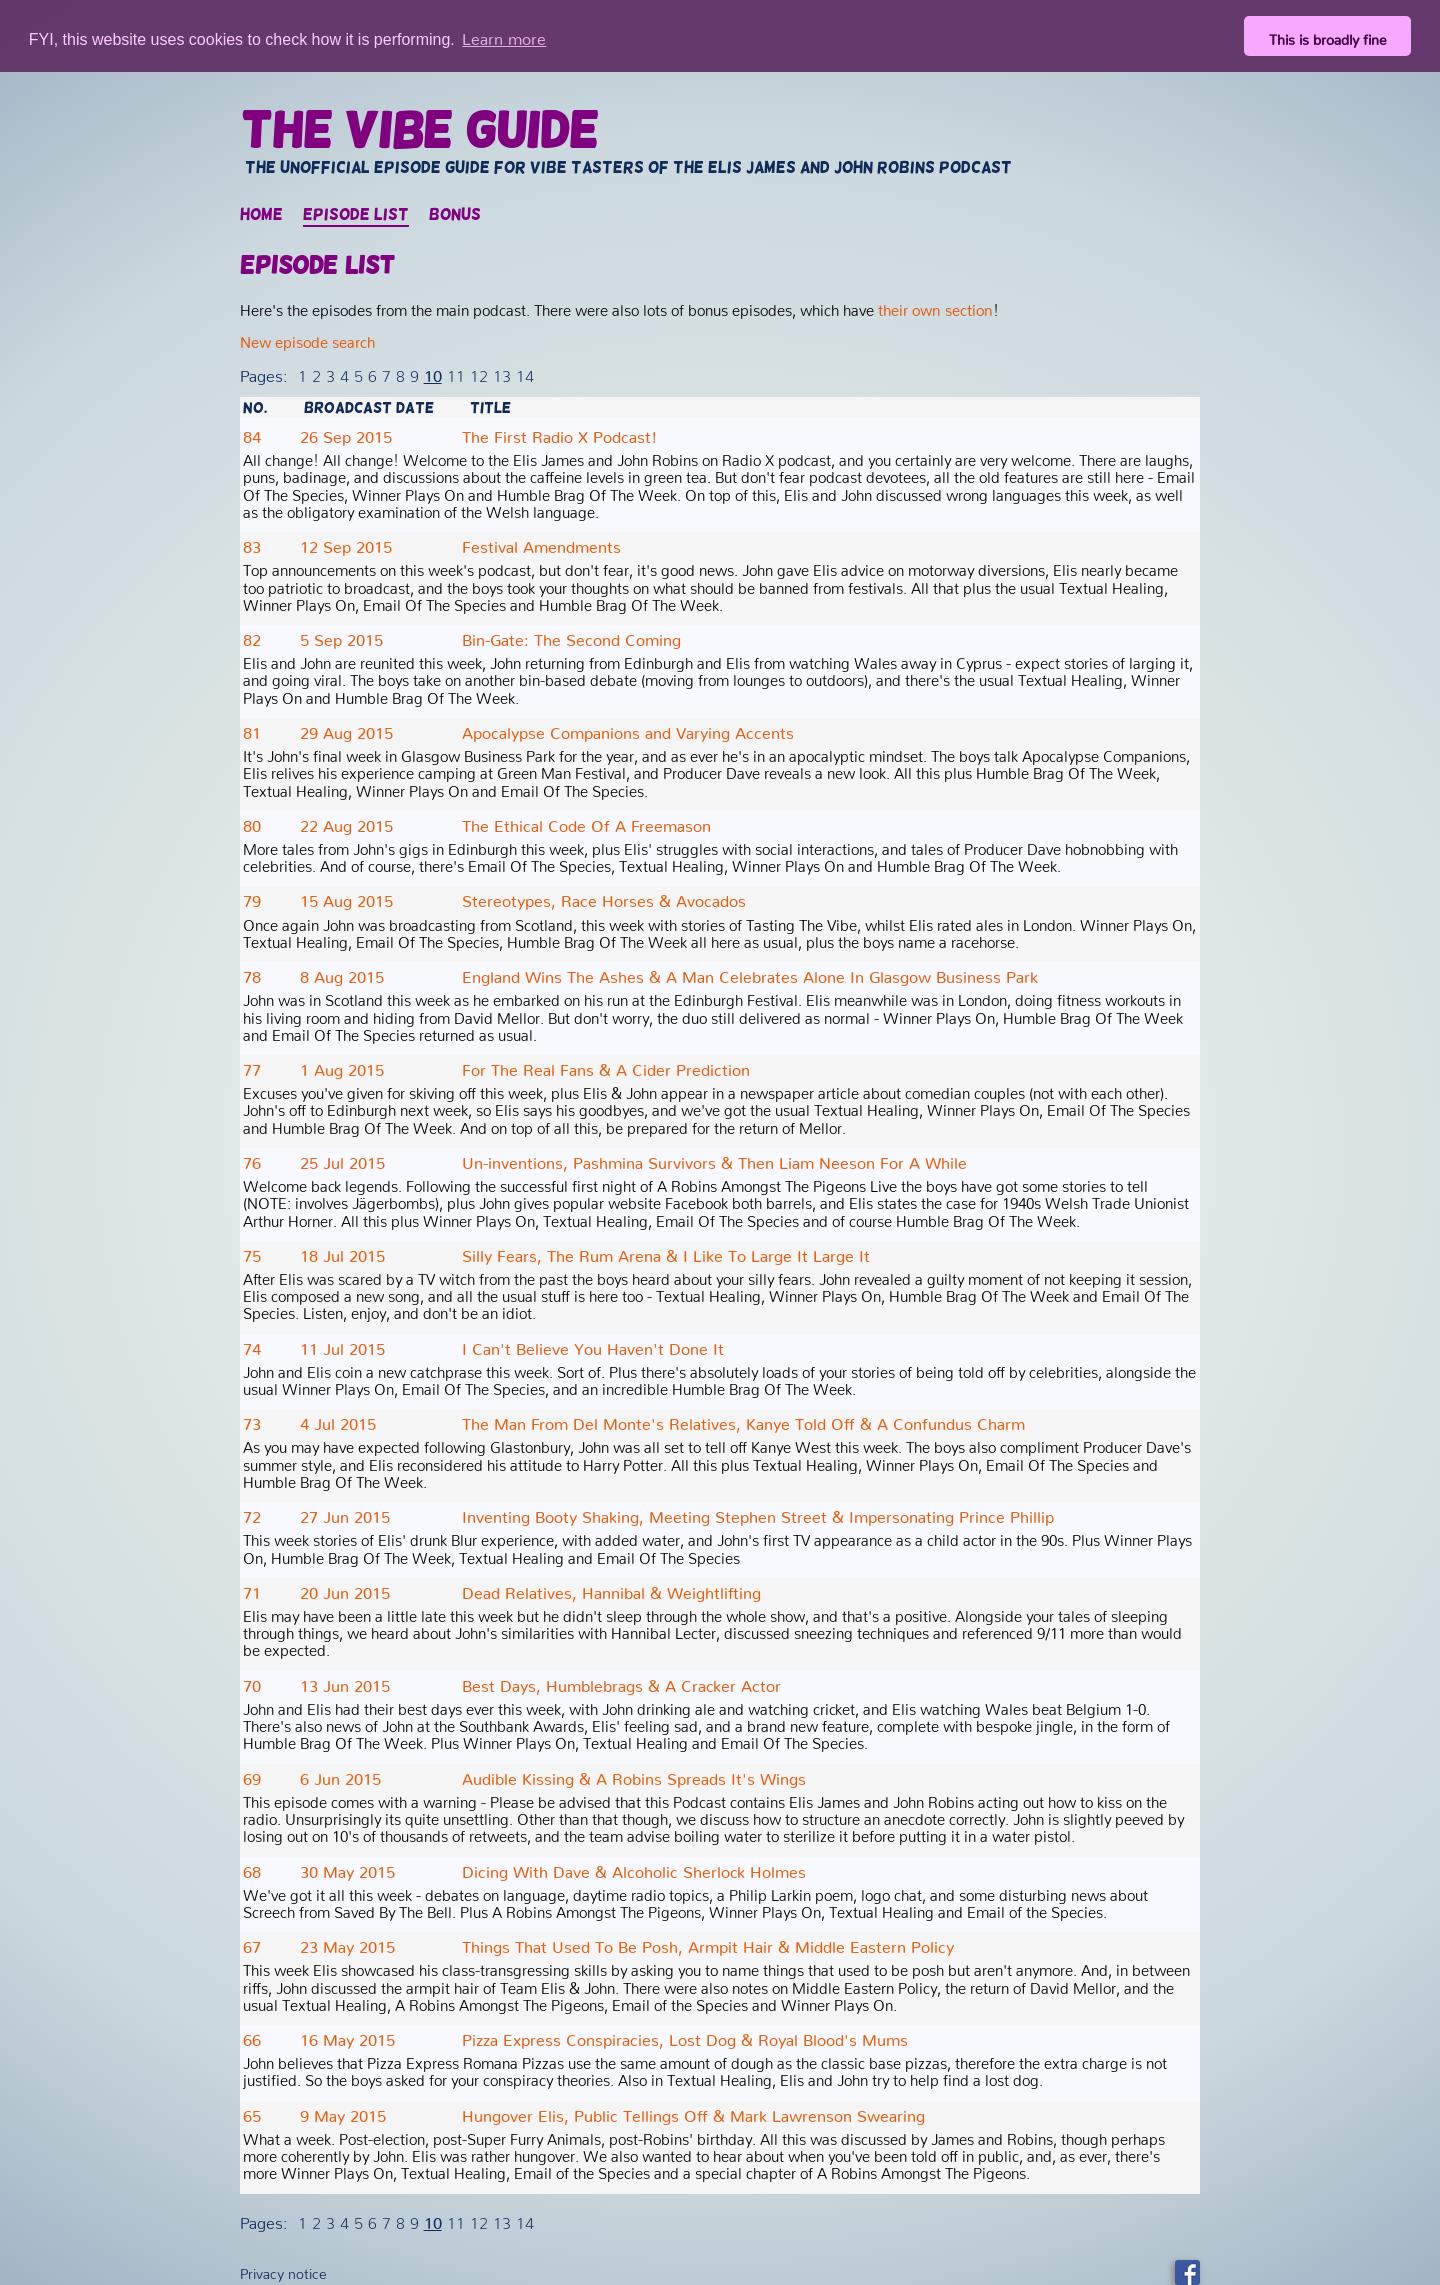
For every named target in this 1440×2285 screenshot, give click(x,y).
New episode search (307, 337)
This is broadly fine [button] (1328, 36)
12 (479, 371)
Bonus (455, 214)
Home (261, 214)
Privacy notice (283, 2269)
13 (502, 371)
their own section (935, 305)
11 (456, 371)
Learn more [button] (504, 35)
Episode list (356, 214)
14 (525, 371)
